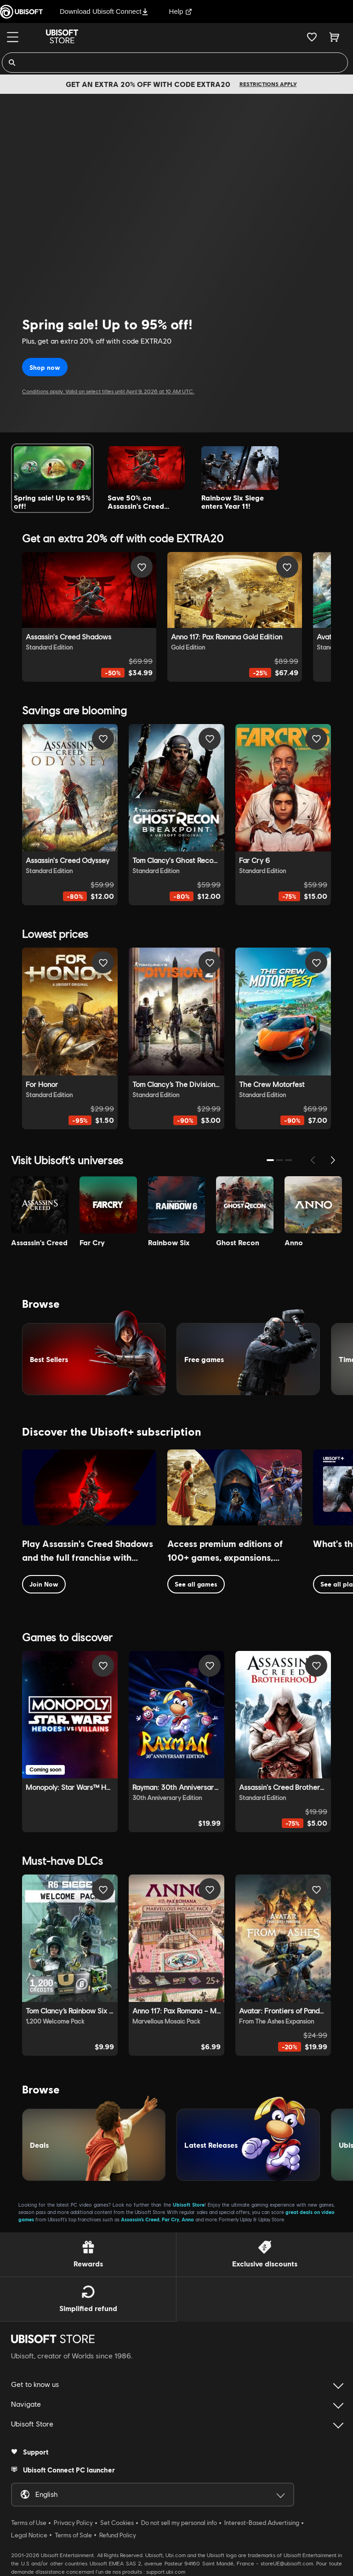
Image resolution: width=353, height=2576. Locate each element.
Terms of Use (28, 2522)
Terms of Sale (73, 2535)
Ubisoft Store (189, 2205)
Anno (188, 2219)
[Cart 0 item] (334, 37)
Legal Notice (29, 2535)
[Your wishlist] (311, 37)
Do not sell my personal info (179, 2522)
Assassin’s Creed (140, 2219)
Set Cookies (117, 2522)
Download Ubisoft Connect (104, 11)
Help (181, 11)
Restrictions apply (268, 83)
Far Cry (170, 2219)
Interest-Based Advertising (261, 2522)
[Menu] (12, 37)
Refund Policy (117, 2535)
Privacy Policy (73, 2522)
